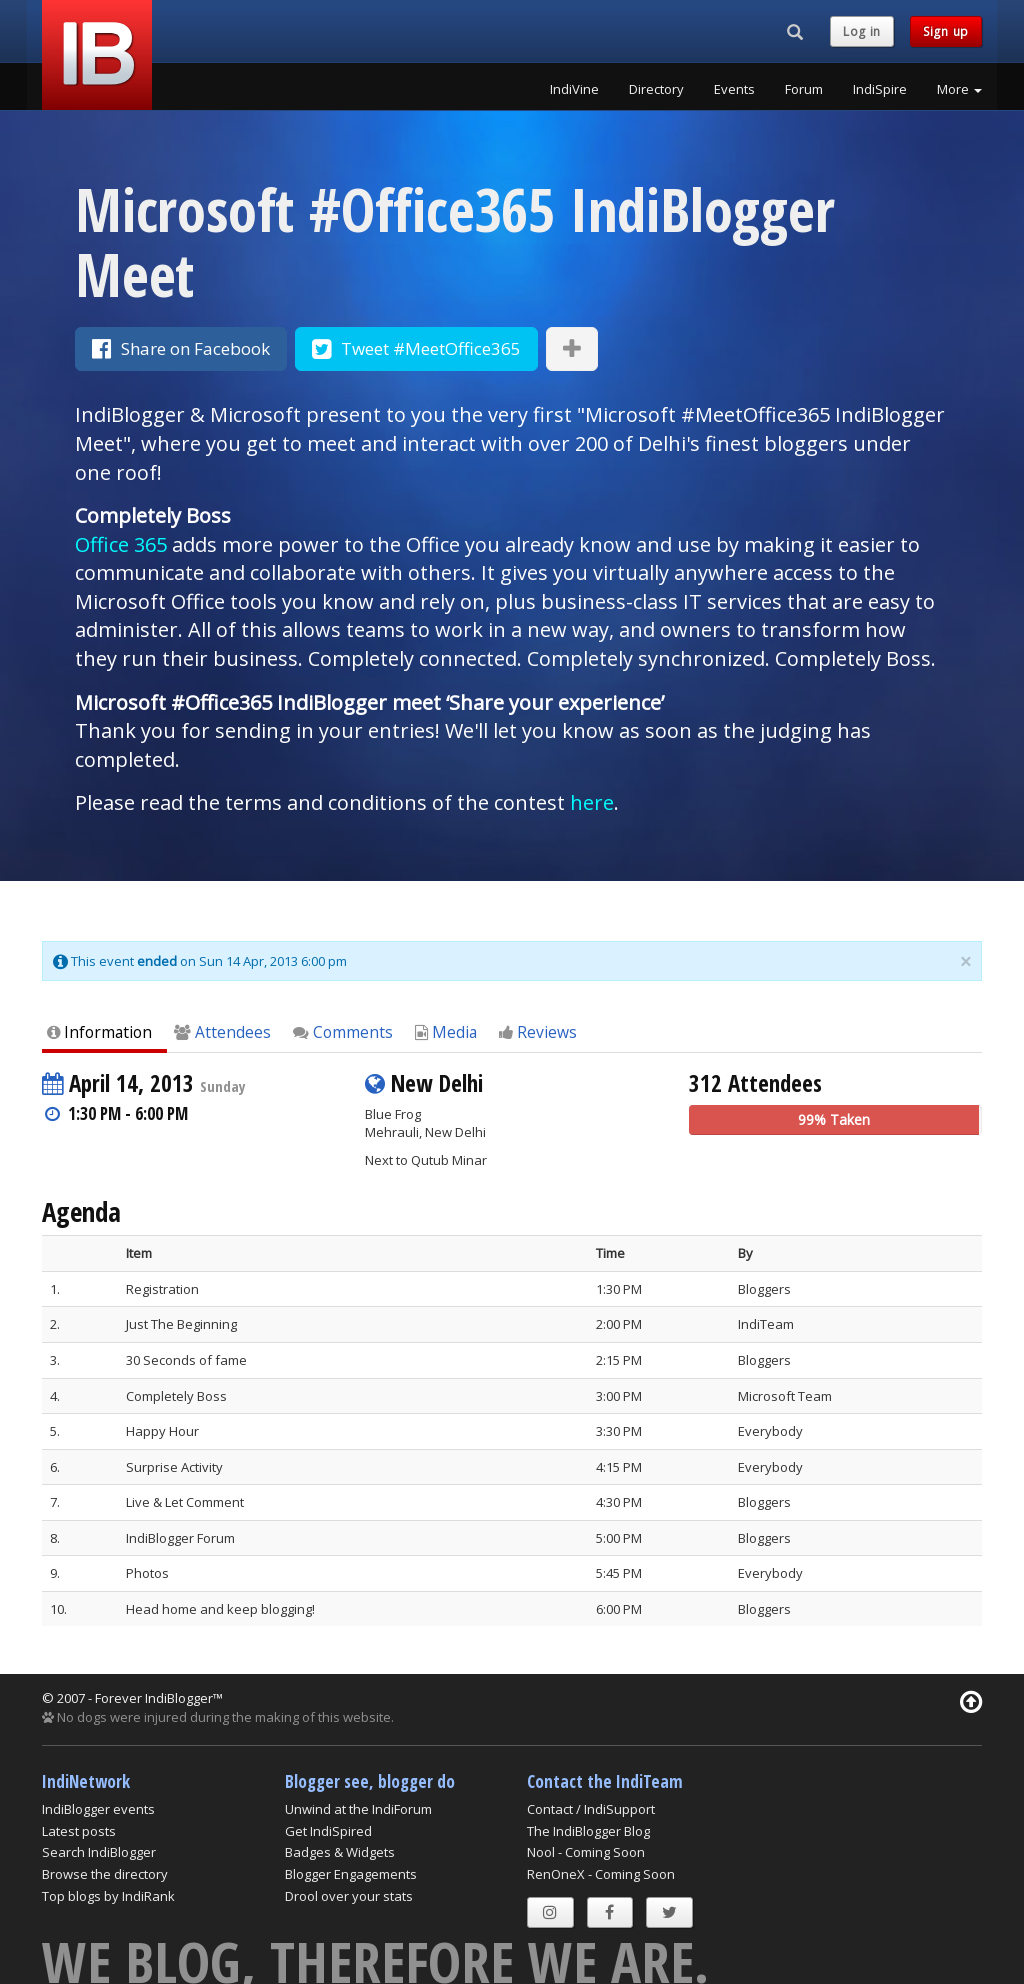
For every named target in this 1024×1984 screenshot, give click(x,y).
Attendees (222, 1032)
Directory (656, 89)
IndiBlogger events (98, 1809)
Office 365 (121, 544)
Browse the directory (105, 1874)
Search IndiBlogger (99, 1852)
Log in (862, 31)
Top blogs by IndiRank (108, 1896)
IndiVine (574, 89)
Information (99, 1032)
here (592, 802)
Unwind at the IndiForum (358, 1809)
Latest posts (79, 1831)
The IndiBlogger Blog (588, 1831)
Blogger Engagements (351, 1874)
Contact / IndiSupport (591, 1809)
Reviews (538, 1032)
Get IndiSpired (328, 1831)
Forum (804, 89)
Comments (343, 1032)
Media (446, 1032)
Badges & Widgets (340, 1852)
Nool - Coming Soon (586, 1852)
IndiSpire (880, 89)
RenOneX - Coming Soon (601, 1874)
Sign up (946, 31)
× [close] (965, 962)
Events (734, 89)
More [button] (959, 89)
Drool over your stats (349, 1896)
